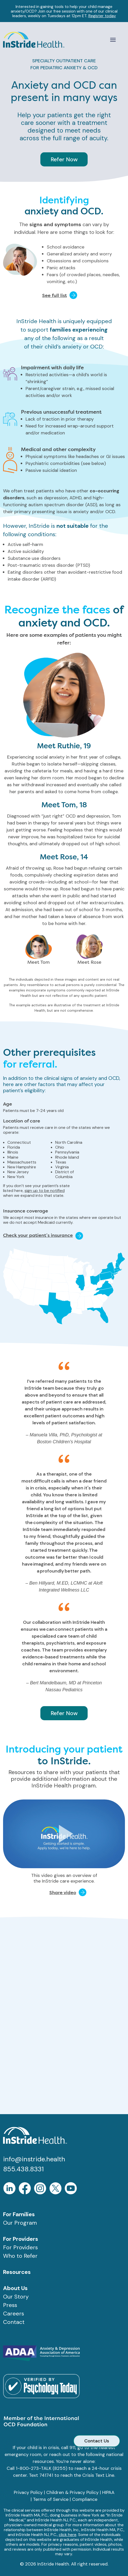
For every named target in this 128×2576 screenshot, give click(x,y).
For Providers (20, 2239)
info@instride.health (34, 2159)
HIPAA (108, 2492)
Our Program (20, 2222)
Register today (102, 15)
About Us (15, 2288)
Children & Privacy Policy (72, 2492)
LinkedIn (9, 2188)
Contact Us (96, 2441)
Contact (14, 2322)
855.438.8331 (23, 2169)
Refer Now (64, 159)
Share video (62, 1892)
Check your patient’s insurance (38, 1235)
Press (10, 2305)
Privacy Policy (28, 2492)
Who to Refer (20, 2256)
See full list (54, 295)
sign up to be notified (45, 1190)
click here (67, 2534)
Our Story (16, 2296)
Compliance (84, 2499)
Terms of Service (50, 2499)
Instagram (40, 2188)
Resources (17, 2272)
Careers (13, 2313)
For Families (19, 2214)
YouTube (70, 2188)
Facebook (24, 2188)
